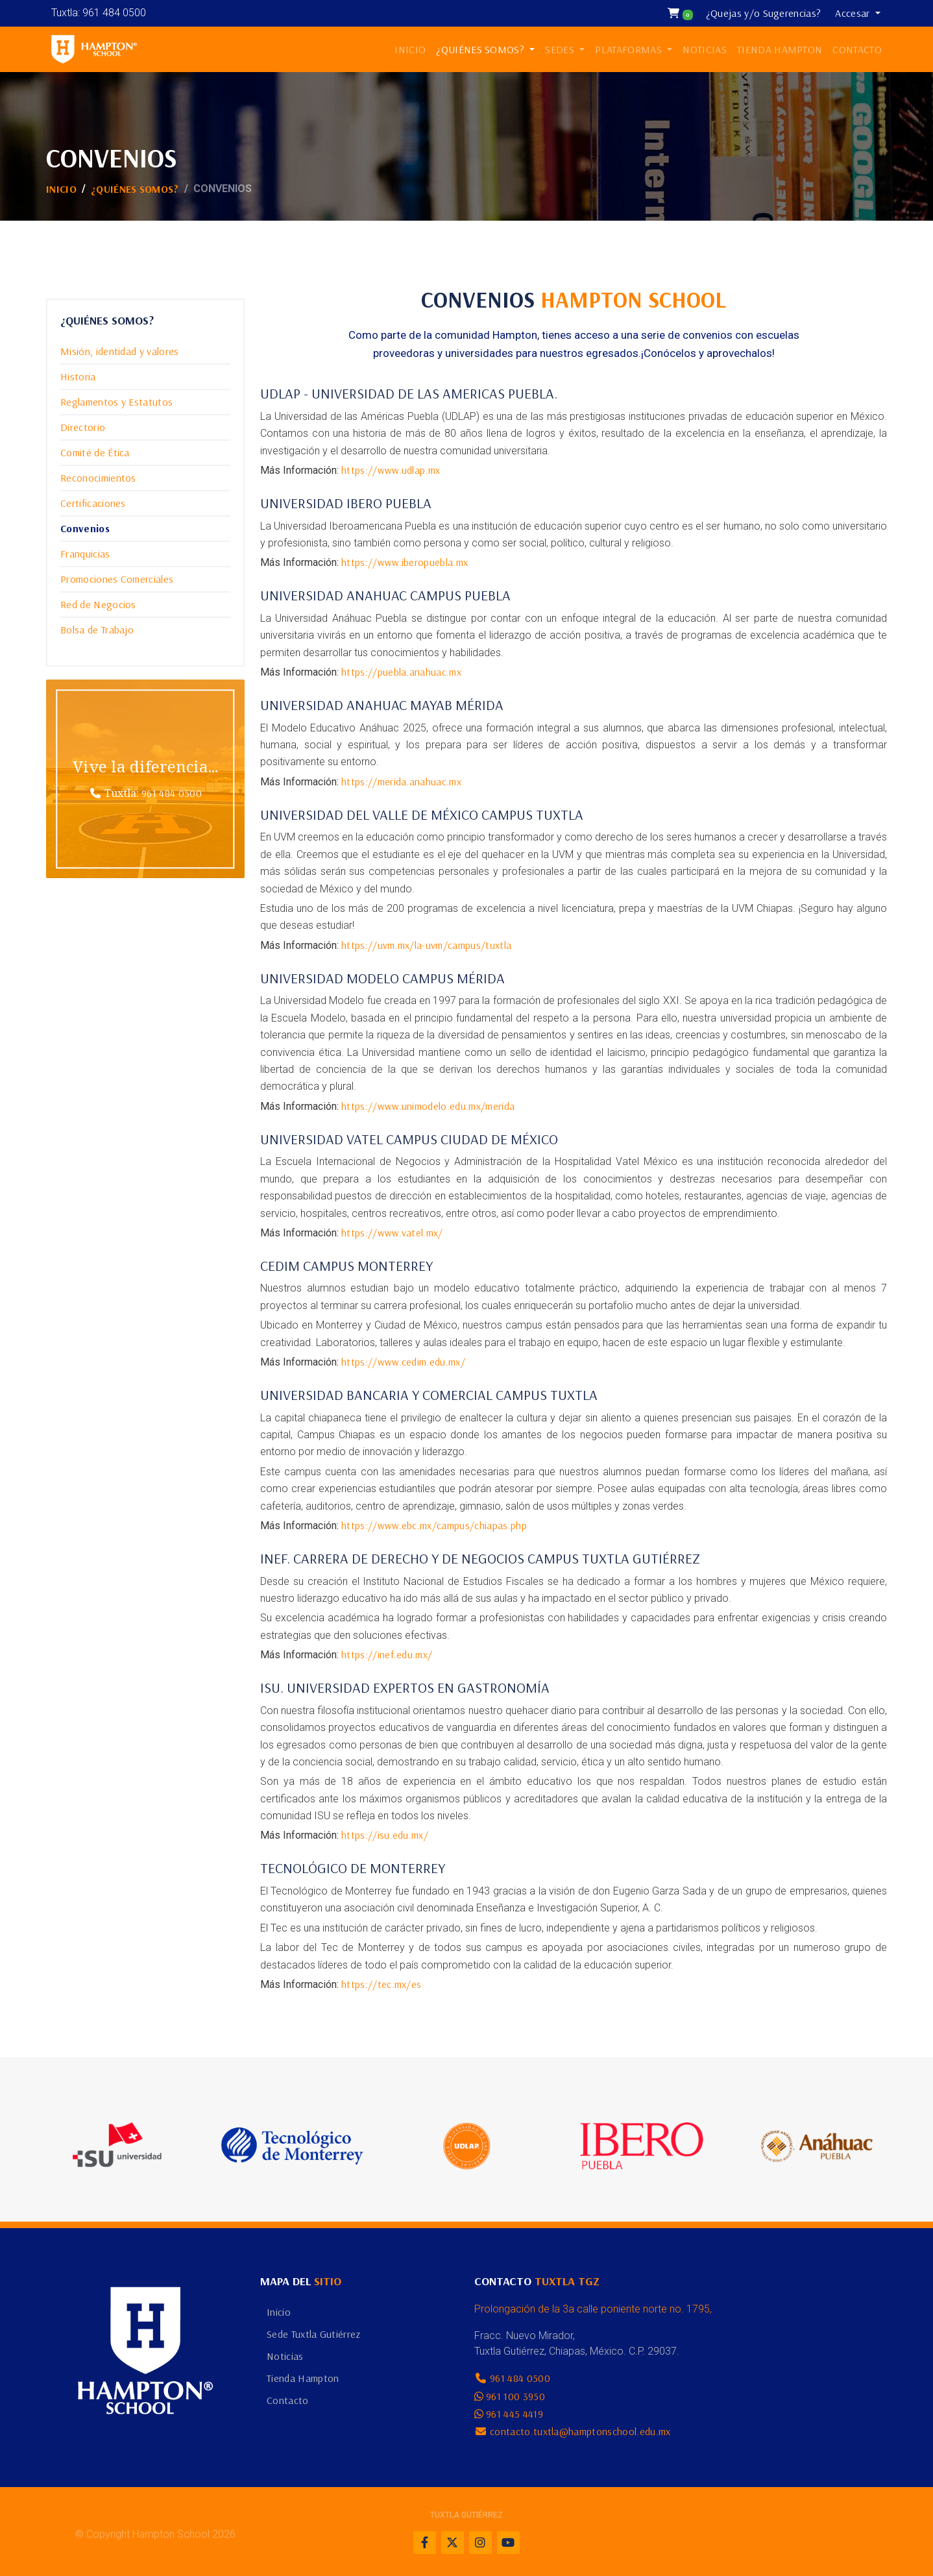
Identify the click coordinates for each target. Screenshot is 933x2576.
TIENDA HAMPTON (779, 49)
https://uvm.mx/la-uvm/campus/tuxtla (426, 944)
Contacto (288, 2400)
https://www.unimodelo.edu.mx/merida (428, 1105)
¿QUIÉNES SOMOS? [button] (481, 49)
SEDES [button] (561, 49)
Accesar (854, 12)
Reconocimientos (98, 477)
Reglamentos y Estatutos (116, 401)
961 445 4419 (514, 2413)
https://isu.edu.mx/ (384, 1834)
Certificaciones (93, 503)
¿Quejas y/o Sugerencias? (763, 12)
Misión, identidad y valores (119, 351)
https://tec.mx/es (381, 1984)
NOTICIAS (705, 49)
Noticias (285, 2355)
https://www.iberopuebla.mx (404, 562)
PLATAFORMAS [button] (629, 49)
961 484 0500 (171, 793)
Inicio (61, 188)
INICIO (410, 49)
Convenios (85, 528)
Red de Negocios (98, 604)
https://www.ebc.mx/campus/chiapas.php (434, 1525)
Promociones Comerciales (116, 578)
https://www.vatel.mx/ (392, 1232)
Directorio (82, 427)
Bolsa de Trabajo (97, 629)
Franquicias (85, 553)
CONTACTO (857, 49)
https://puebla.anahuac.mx (401, 671)
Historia (78, 376)
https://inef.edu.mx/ (386, 1654)
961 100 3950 (515, 2396)
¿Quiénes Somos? (135, 188)
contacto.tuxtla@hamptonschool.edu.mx (580, 2431)
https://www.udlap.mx (390, 469)
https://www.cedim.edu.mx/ (403, 1361)
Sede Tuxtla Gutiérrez (314, 2333)
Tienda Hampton (303, 2378)
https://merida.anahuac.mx (401, 781)
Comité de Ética (95, 452)
